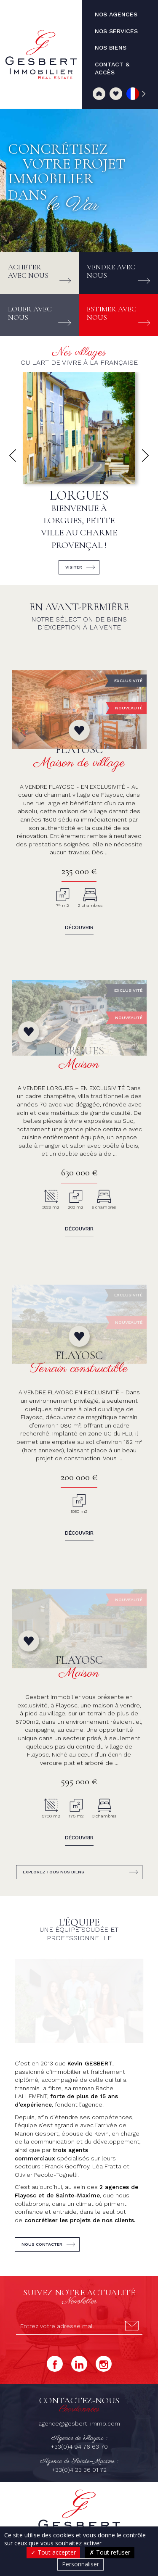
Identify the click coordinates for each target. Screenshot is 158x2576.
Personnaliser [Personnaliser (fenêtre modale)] (80, 2564)
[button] (12, 455)
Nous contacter (41, 2002)
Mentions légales (94, 2410)
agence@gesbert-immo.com (79, 2181)
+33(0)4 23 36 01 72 (79, 2228)
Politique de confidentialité (83, 2419)
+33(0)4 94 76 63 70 (79, 2205)
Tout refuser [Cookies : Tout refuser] (109, 2552)
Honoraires (58, 2410)
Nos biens (124, 2373)
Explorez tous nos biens (53, 1714)
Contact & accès (79, 2381)
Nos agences (39, 2373)
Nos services (84, 2373)
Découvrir (79, 927)
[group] (79, 476)
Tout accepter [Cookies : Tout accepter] (53, 2552)
